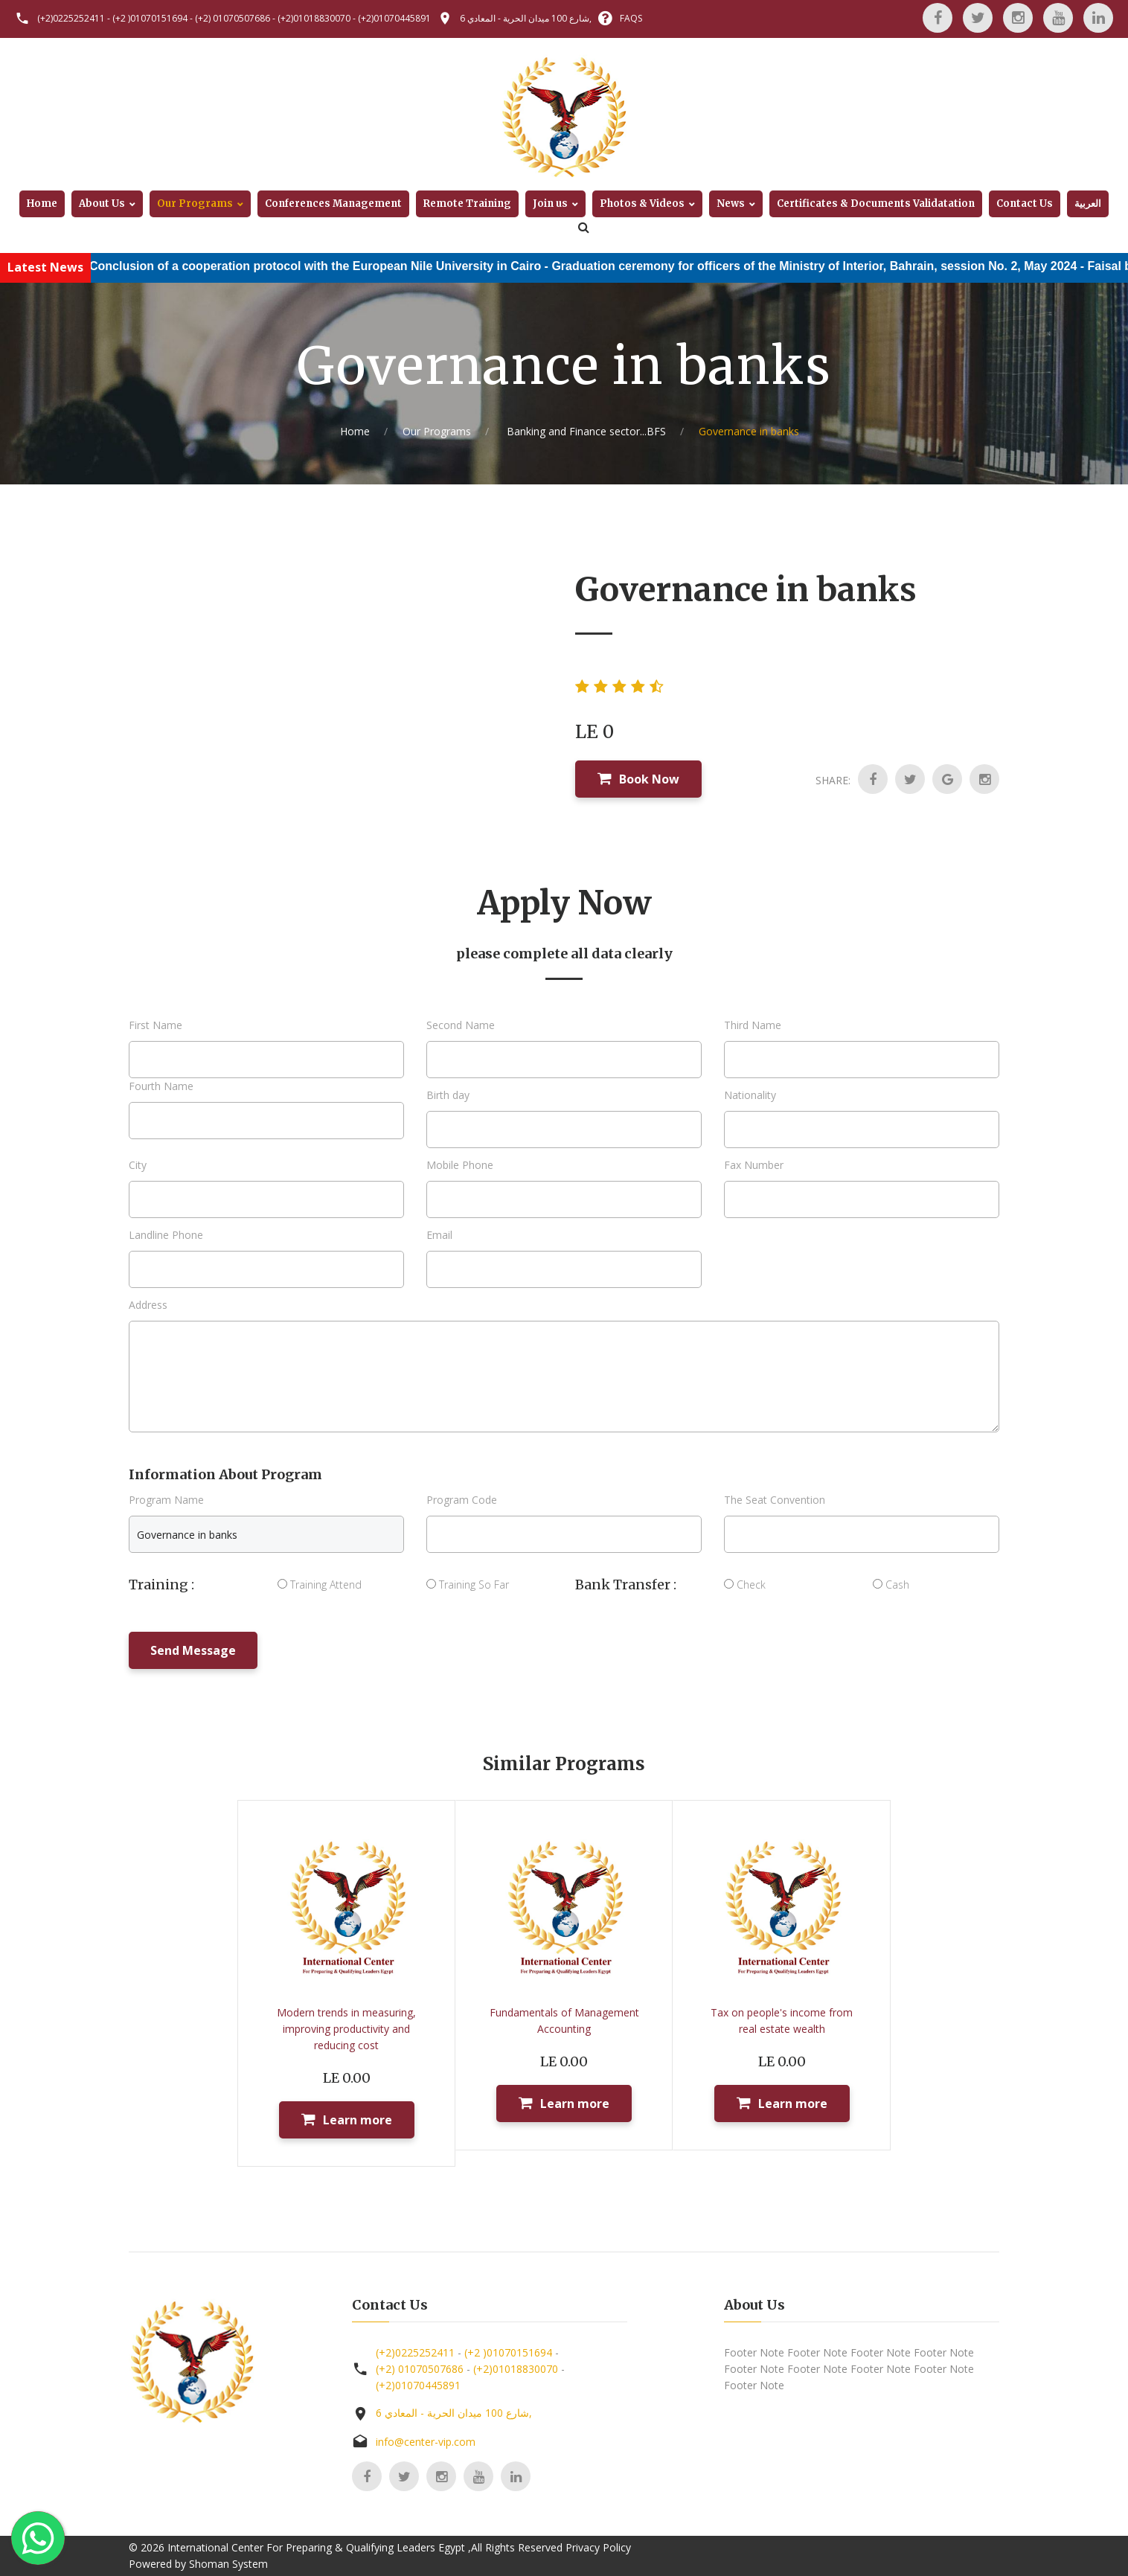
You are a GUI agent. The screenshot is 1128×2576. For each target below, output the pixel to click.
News (731, 203)
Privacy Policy (598, 2547)
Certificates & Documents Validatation (876, 203)
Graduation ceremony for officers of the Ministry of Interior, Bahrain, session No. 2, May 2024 (852, 266)
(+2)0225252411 (71, 18)
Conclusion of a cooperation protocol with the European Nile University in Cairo (353, 266)
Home (42, 203)
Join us (550, 203)
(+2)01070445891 (394, 18)
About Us (102, 203)
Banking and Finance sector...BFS (585, 431)
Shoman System (228, 2564)
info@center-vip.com (425, 2442)
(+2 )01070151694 (150, 18)
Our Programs (195, 203)
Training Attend (320, 1584)
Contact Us (1024, 203)
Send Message (193, 1650)
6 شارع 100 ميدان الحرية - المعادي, (526, 18)
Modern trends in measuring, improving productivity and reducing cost (346, 2028)
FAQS (631, 18)
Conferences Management (333, 203)
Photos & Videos (642, 203)
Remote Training (467, 203)
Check (745, 1584)
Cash (891, 1584)
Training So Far (467, 1584)
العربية (1087, 203)
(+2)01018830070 (314, 18)
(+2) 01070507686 (232, 18)
